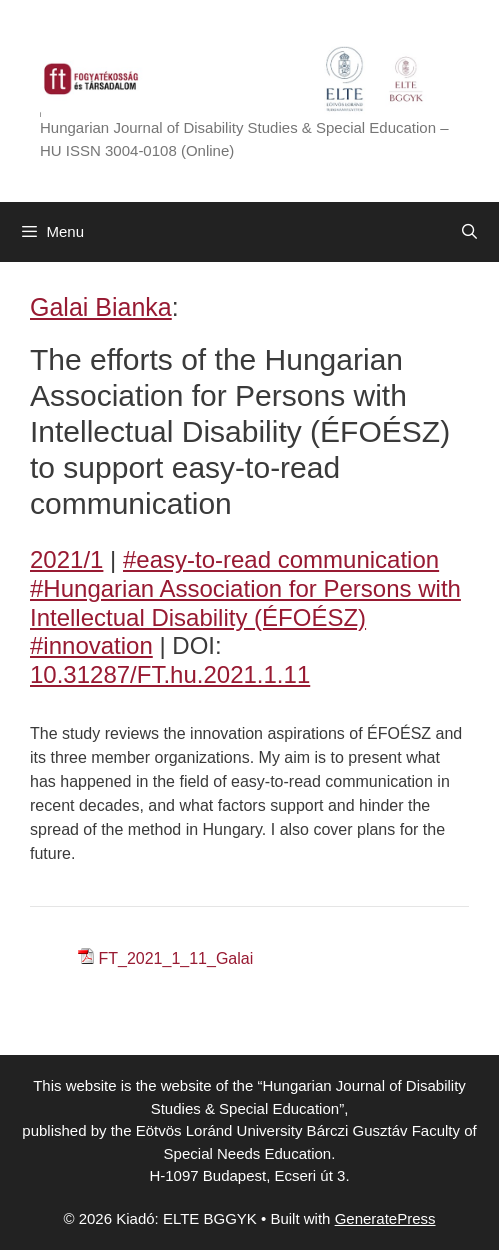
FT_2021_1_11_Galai (175, 958)
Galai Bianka (101, 307)
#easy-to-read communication (281, 559)
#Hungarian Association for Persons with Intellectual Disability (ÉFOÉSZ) (245, 603)
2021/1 (66, 559)
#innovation (91, 645)
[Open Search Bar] (469, 232)
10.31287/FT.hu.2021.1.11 (170, 674)
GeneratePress (385, 1218)
